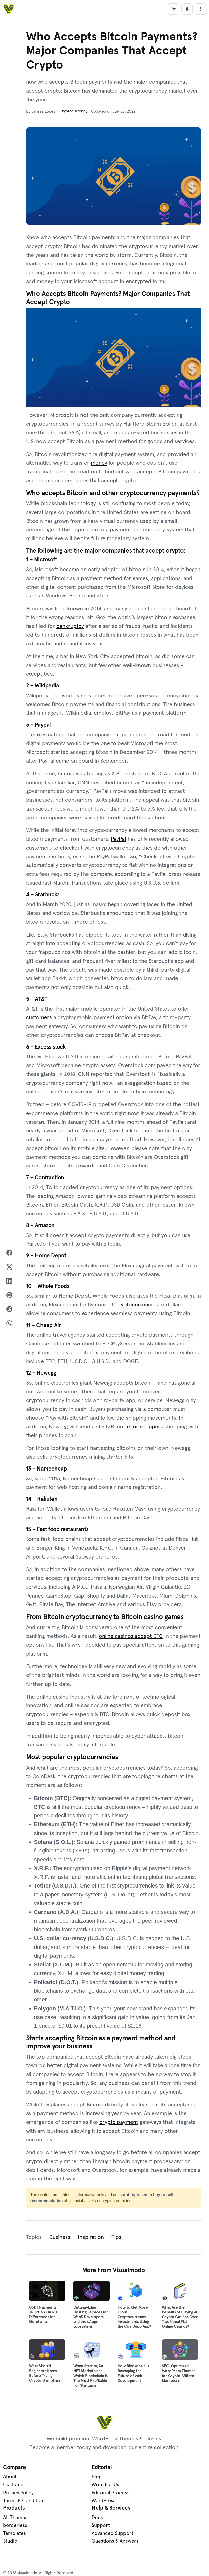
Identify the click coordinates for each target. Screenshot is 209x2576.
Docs (165, 2494)
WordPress (67, 2522)
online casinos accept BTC (131, 1652)
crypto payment (118, 2140)
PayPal (118, 852)
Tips (116, 2255)
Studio (115, 2522)
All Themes (120, 2498)
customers (39, 1031)
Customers (15, 2506)
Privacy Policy (18, 2514)
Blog (60, 2498)
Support (169, 2502)
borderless (120, 2506)
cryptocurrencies (136, 1319)
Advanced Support (180, 2510)
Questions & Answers (173, 2522)
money (99, 466)
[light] (173, 9)
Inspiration (91, 2255)
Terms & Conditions (25, 2522)
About (10, 2498)
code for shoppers (140, 1441)
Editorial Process (74, 2514)
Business (59, 2255)
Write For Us (69, 2506)
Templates (119, 2514)
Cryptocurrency (74, 113)
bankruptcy (70, 639)
